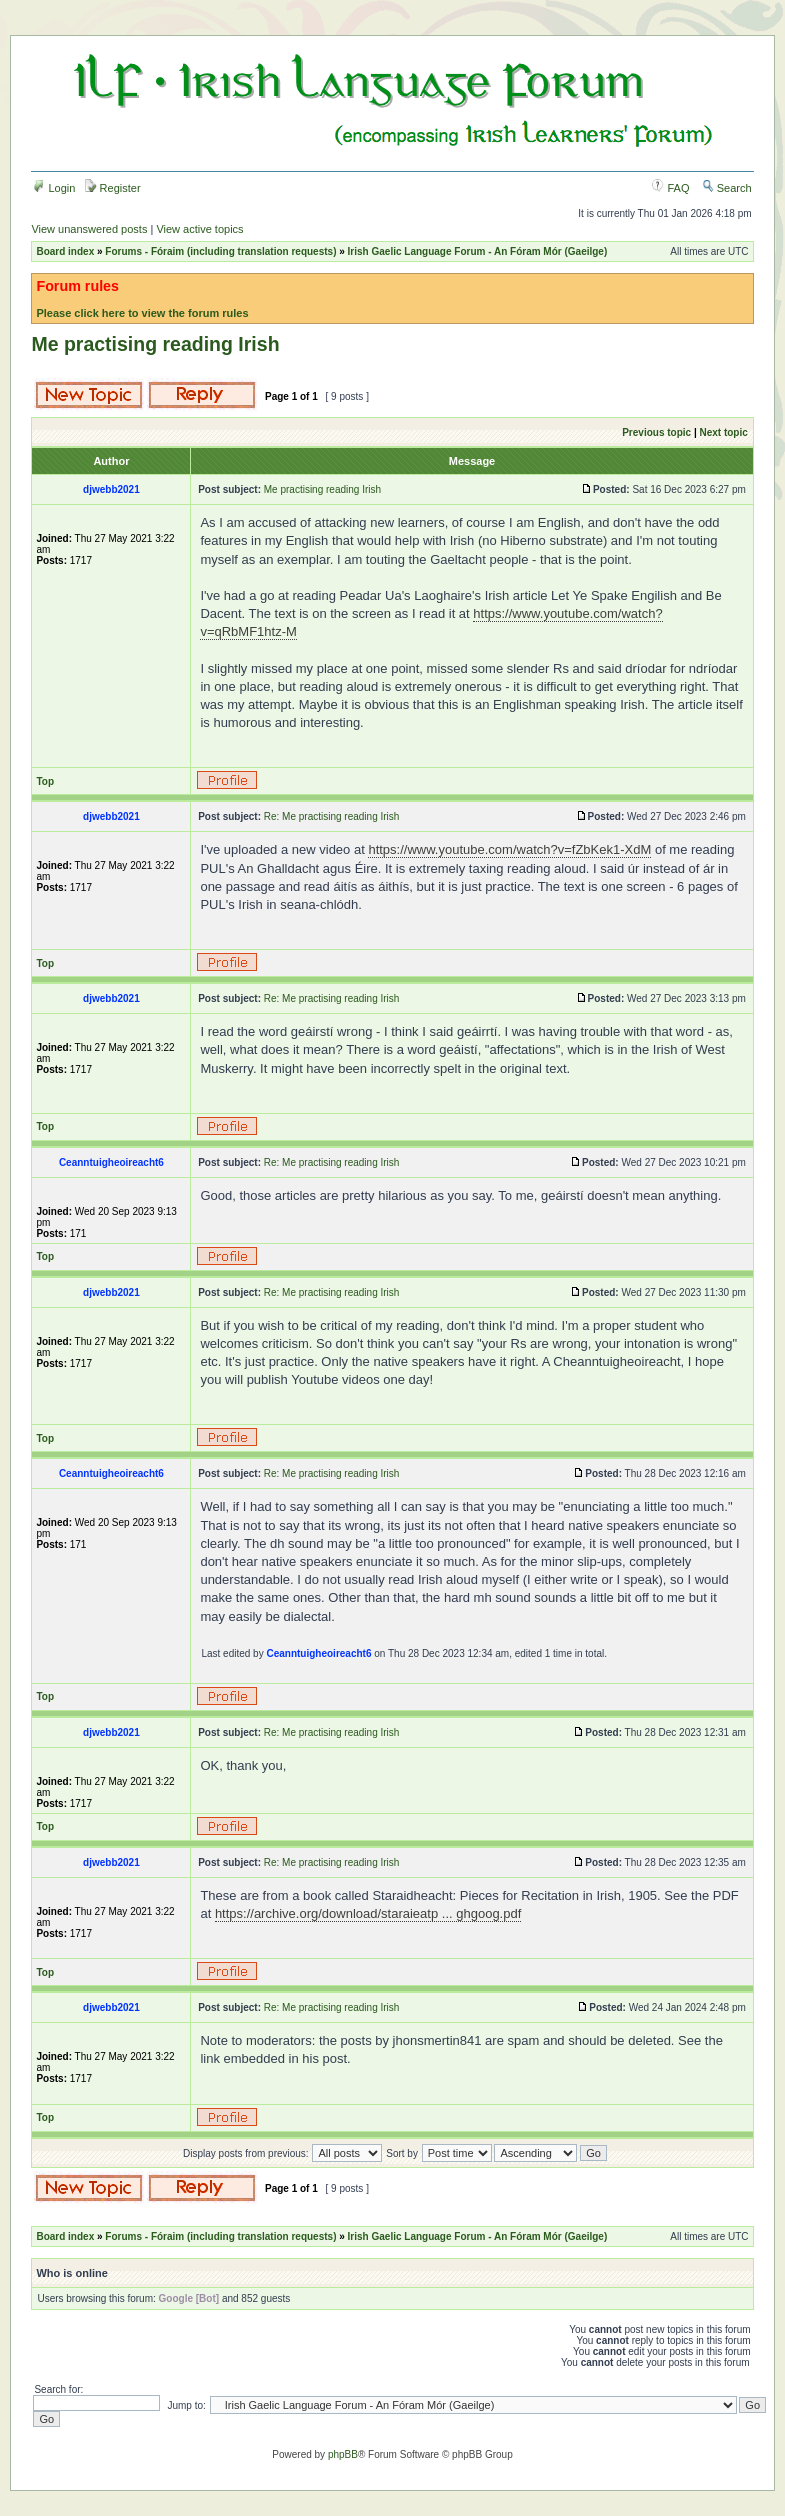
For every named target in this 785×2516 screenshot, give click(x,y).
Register (113, 188)
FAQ (670, 188)
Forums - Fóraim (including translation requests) (220, 251)
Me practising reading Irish (155, 344)
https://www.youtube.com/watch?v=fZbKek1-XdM (509, 849)
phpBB (343, 2454)
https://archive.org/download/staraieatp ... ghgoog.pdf (368, 1913)
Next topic (723, 432)
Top (45, 781)
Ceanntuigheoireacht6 (318, 1653)
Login (54, 188)
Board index (65, 251)
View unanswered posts (89, 229)
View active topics (199, 229)
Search (727, 188)
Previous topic (656, 432)
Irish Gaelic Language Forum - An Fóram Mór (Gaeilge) (478, 251)
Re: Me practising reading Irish (332, 816)
